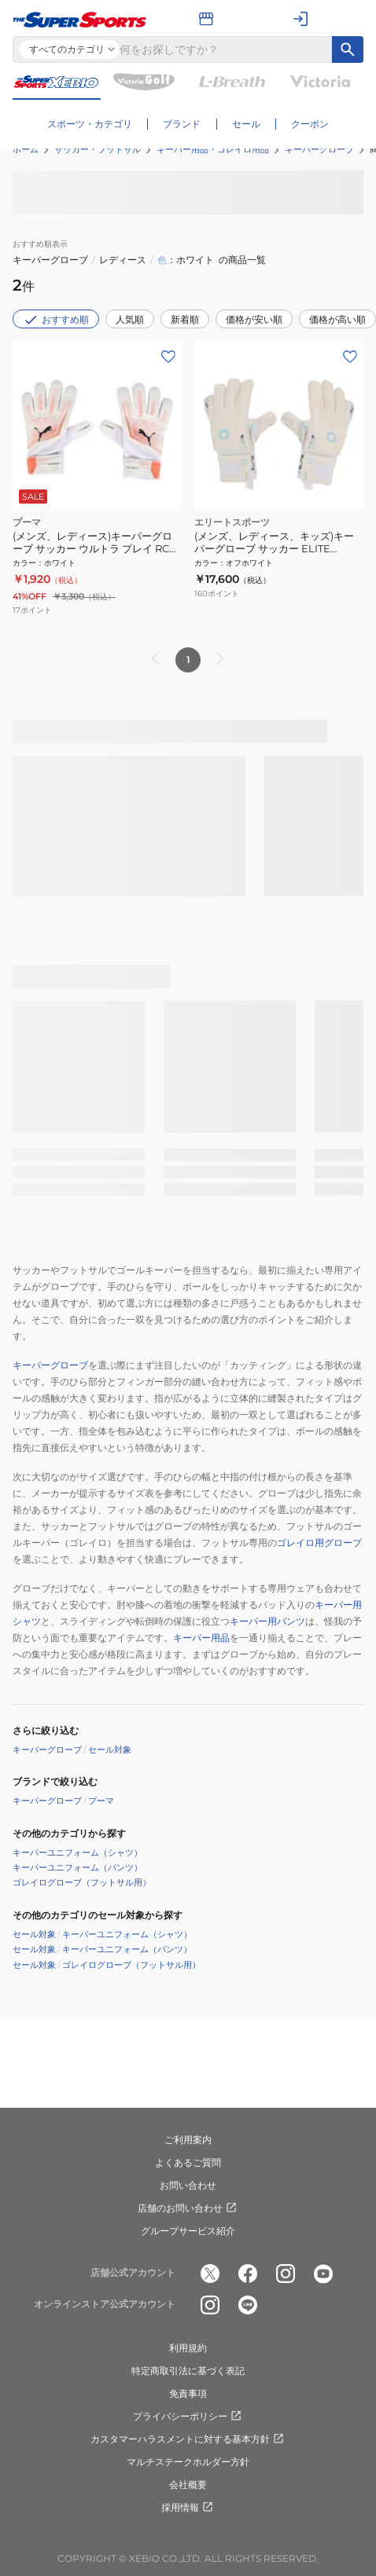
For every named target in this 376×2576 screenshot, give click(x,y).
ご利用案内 (188, 2139)
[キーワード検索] (347, 49)
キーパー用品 (201, 1637)
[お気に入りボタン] (168, 356)
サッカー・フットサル (97, 149)
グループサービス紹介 (188, 2231)
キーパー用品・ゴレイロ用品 (213, 149)
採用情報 (188, 2508)
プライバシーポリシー (188, 2416)
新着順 (185, 319)
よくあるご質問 (188, 2162)
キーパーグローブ (319, 149)
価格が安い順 (254, 319)
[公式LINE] (247, 2305)
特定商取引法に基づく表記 (188, 2370)
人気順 (130, 319)
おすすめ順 (56, 320)
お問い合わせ (188, 2185)
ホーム (26, 149)
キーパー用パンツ (267, 1621)
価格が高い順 (337, 319)
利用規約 (188, 2348)
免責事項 (188, 2393)
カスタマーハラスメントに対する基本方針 (188, 2439)
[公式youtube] (323, 2273)
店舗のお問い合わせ (188, 2208)
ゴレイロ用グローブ (319, 1542)
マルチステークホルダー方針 (188, 2462)
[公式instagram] (285, 2273)
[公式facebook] (247, 2273)
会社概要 (188, 2484)
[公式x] (210, 2273)
